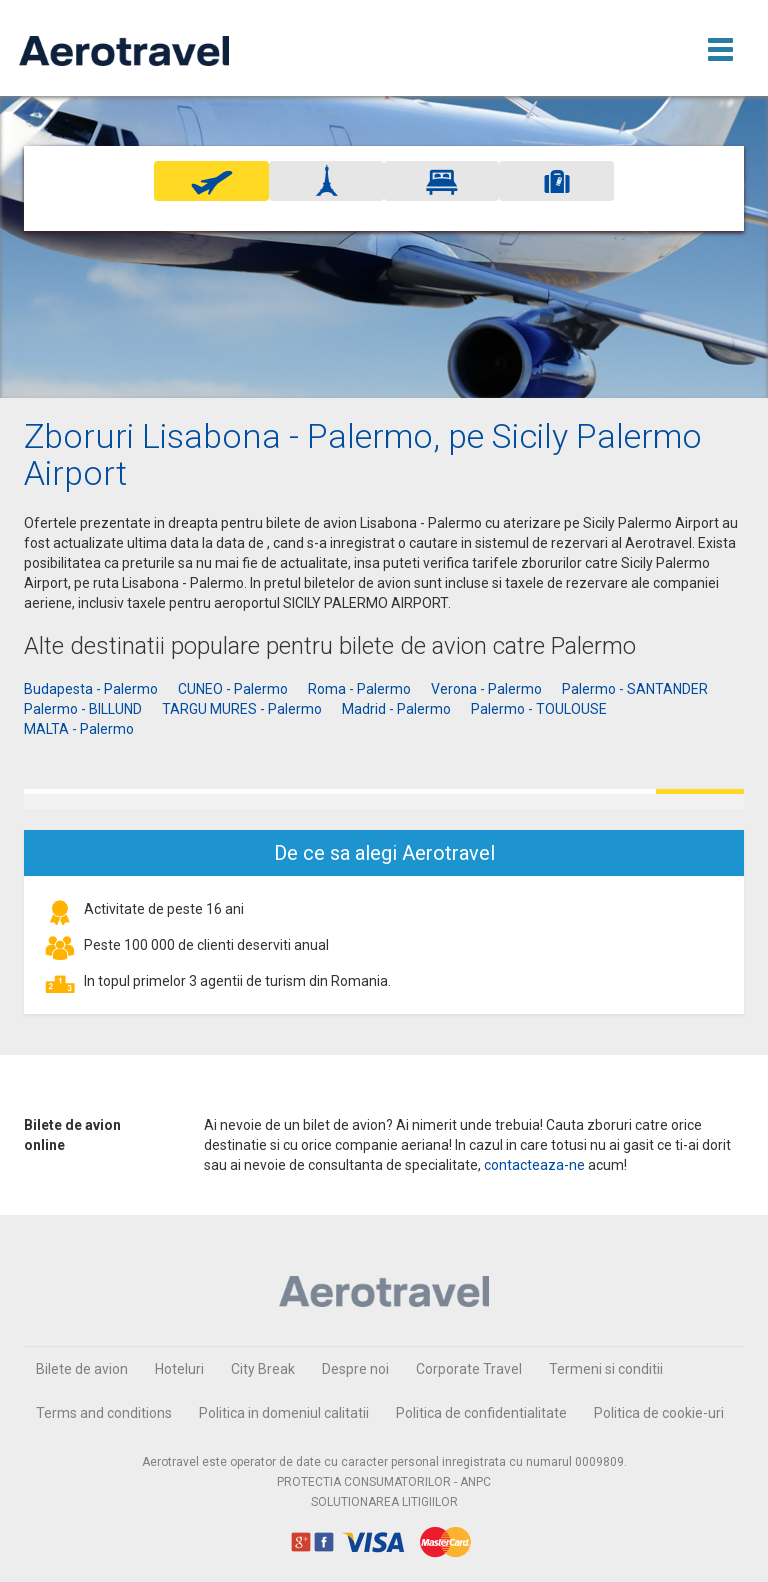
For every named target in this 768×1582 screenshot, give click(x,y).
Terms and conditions (104, 1413)
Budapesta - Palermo (91, 689)
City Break (263, 1369)
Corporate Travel (469, 1369)
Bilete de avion (82, 1369)
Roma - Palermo (359, 689)
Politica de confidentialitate (481, 1413)
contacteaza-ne (534, 1165)
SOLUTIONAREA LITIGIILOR (384, 1502)
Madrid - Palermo (396, 709)
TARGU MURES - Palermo (242, 709)
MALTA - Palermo (79, 729)
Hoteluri (179, 1369)
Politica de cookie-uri (659, 1413)
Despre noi (355, 1369)
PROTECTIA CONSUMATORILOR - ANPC (384, 1482)
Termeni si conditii (606, 1369)
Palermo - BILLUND (83, 709)
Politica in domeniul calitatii (284, 1413)
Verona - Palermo (486, 689)
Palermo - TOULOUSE (539, 709)
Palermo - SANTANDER (635, 689)
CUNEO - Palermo (233, 689)
